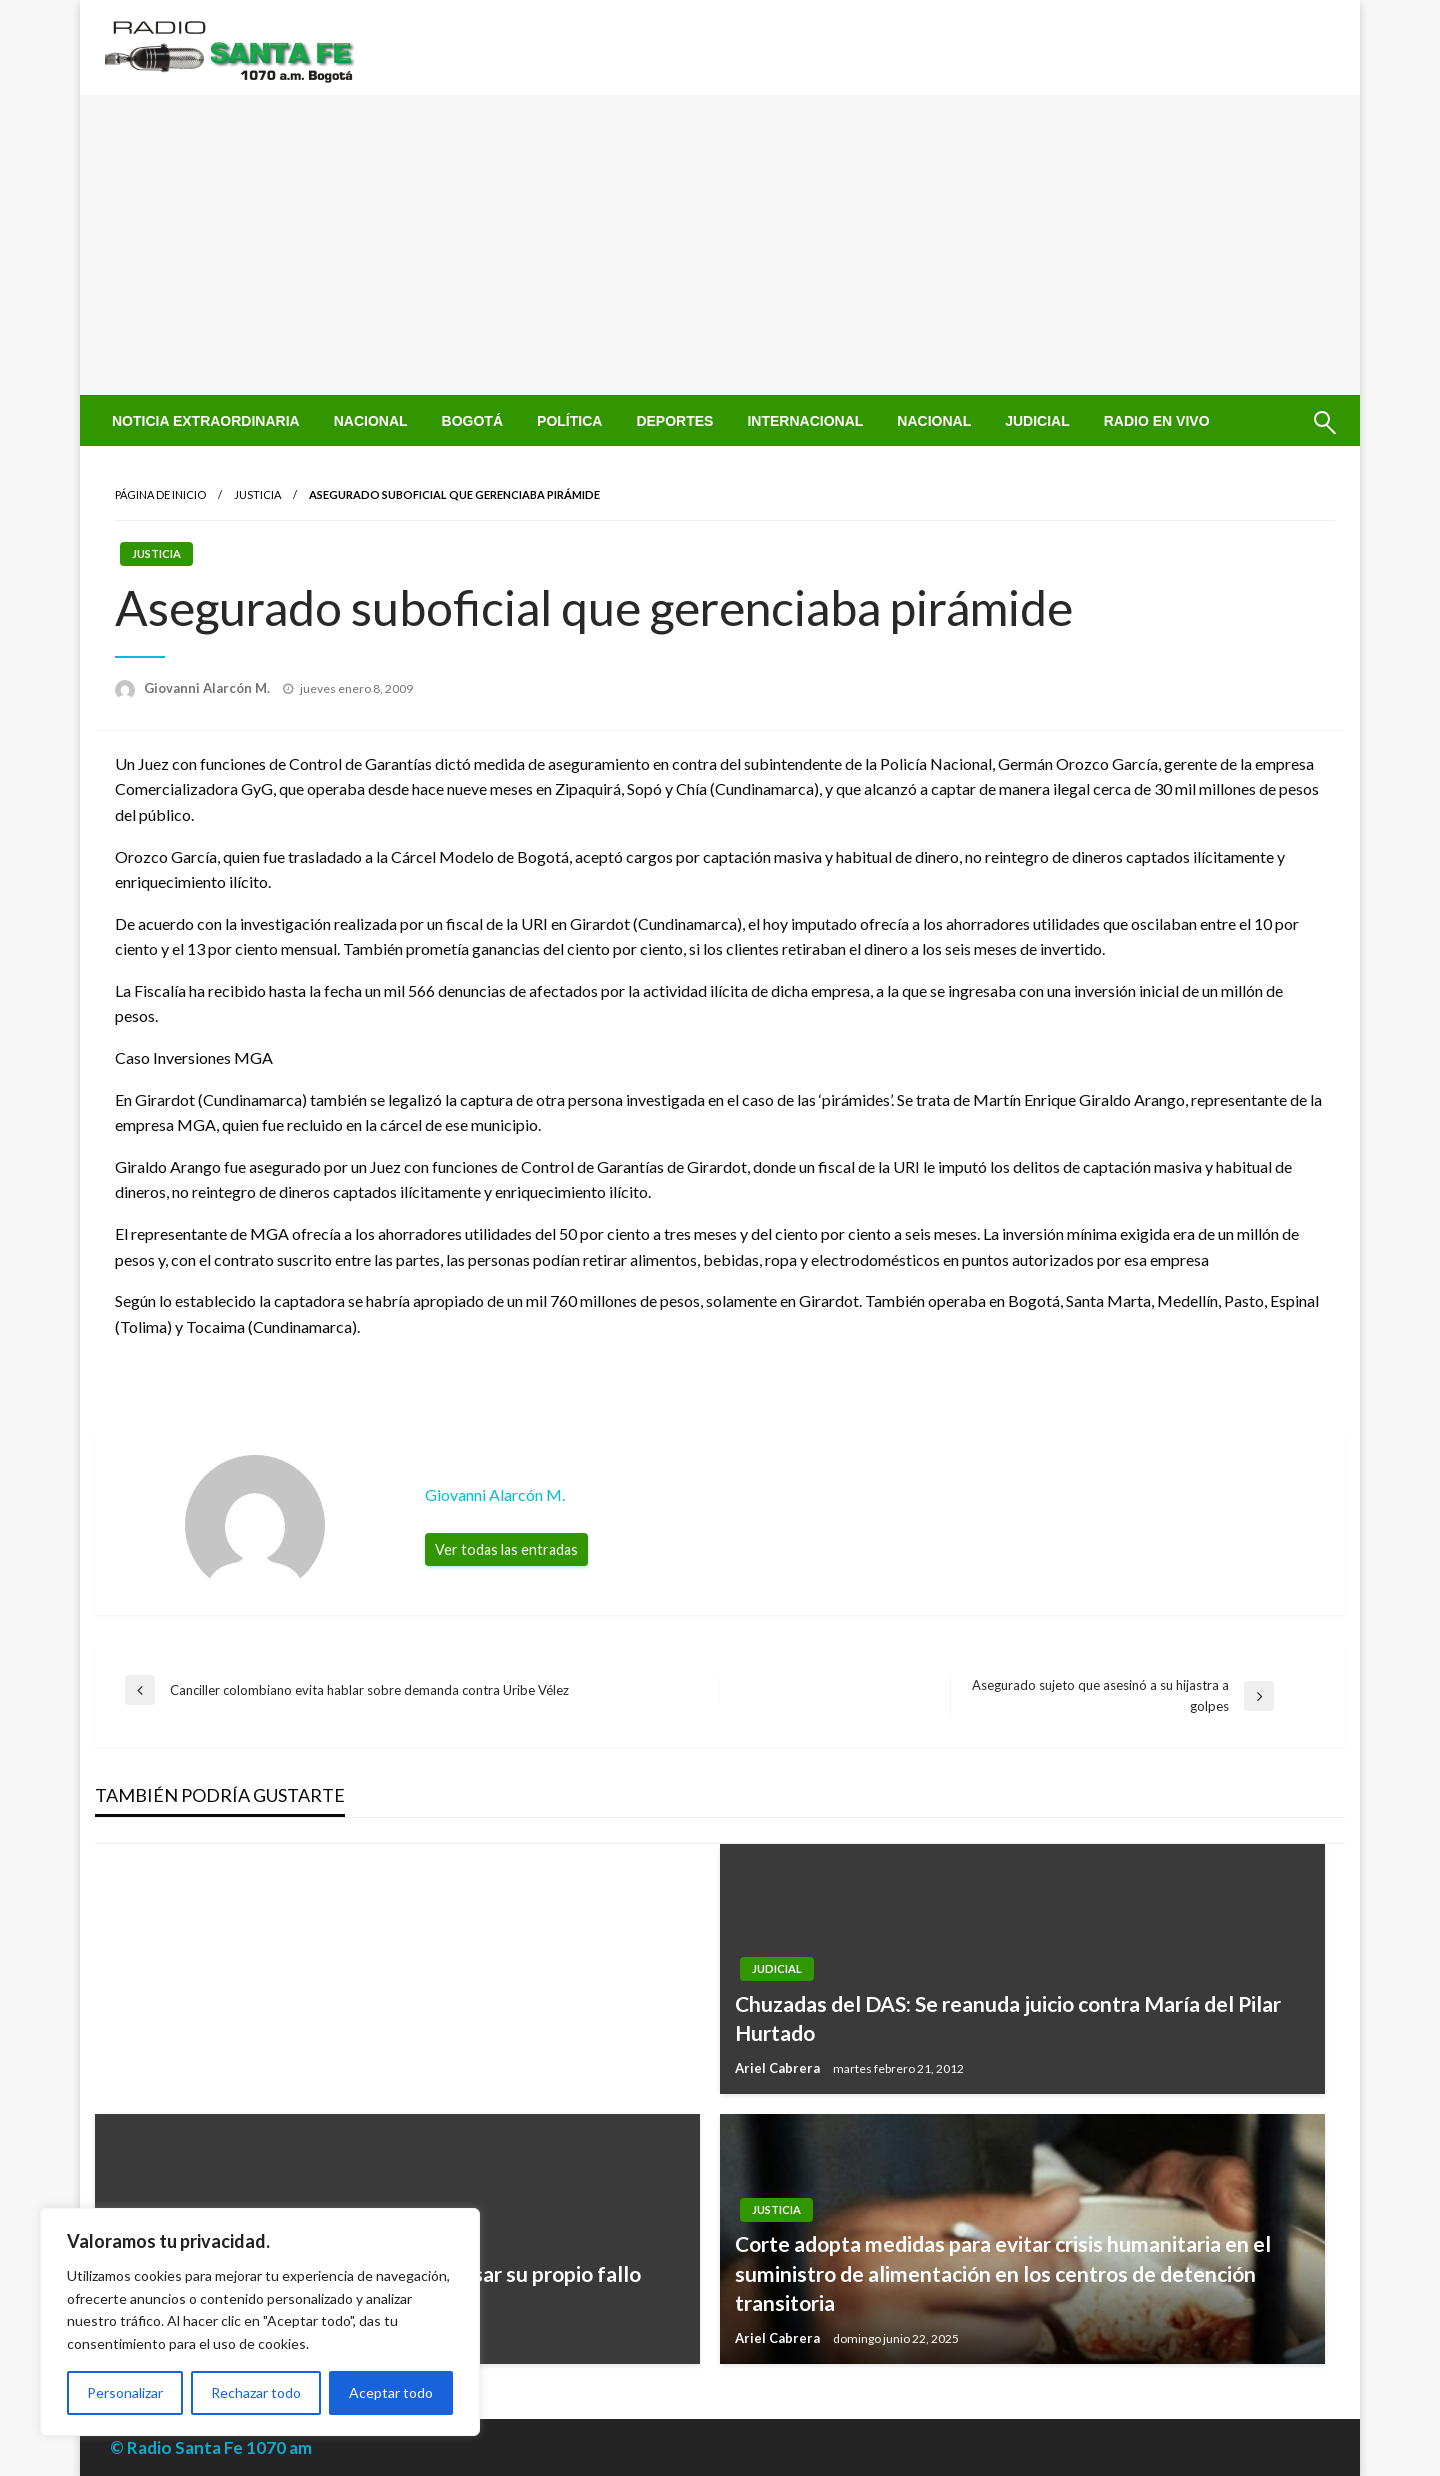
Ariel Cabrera (779, 2068)
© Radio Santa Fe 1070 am (211, 2447)
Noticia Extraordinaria (206, 421)
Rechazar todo (256, 2392)
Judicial (1037, 421)
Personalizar (125, 2392)
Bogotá (472, 421)
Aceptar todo (391, 2392)
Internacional (805, 421)
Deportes (674, 421)
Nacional (371, 421)
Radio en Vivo (1157, 421)
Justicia (257, 494)
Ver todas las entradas (506, 1549)
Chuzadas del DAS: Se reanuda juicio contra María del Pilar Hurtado (1008, 2018)
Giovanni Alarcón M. (208, 688)
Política (569, 421)
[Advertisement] (720, 245)
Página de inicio (160, 494)
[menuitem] (206, 421)
